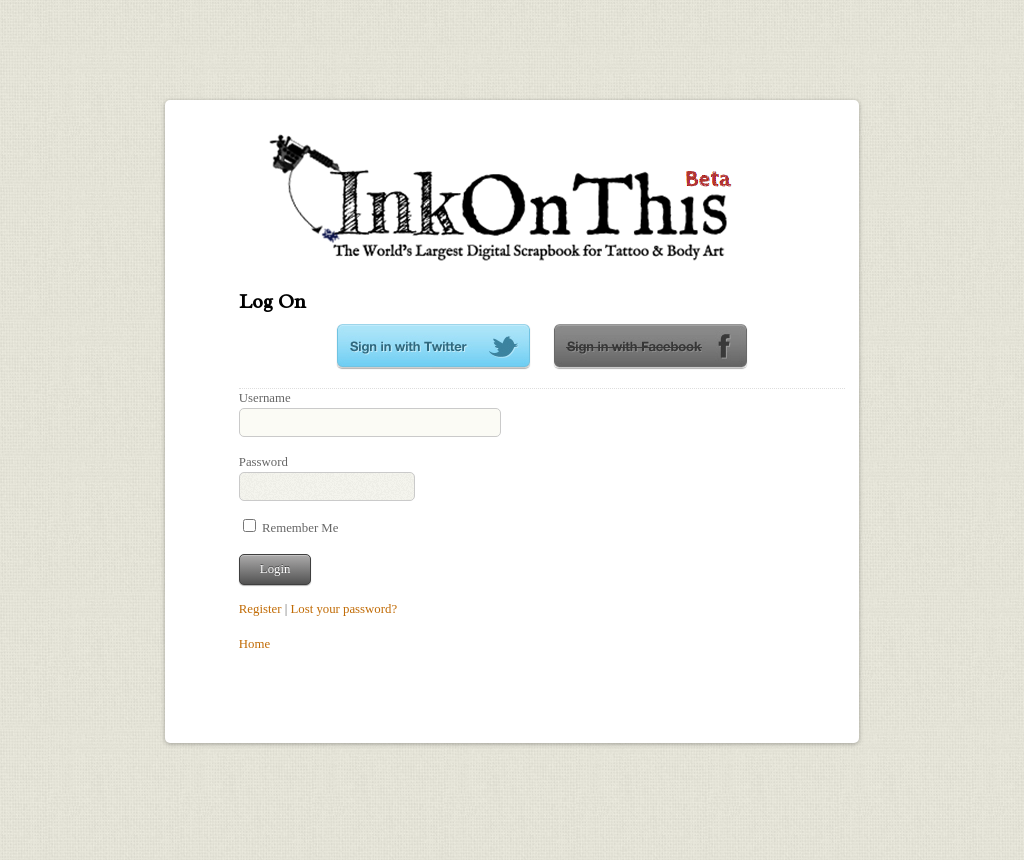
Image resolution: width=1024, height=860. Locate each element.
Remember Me (291, 528)
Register (260, 609)
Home (254, 644)
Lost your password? (343, 609)
